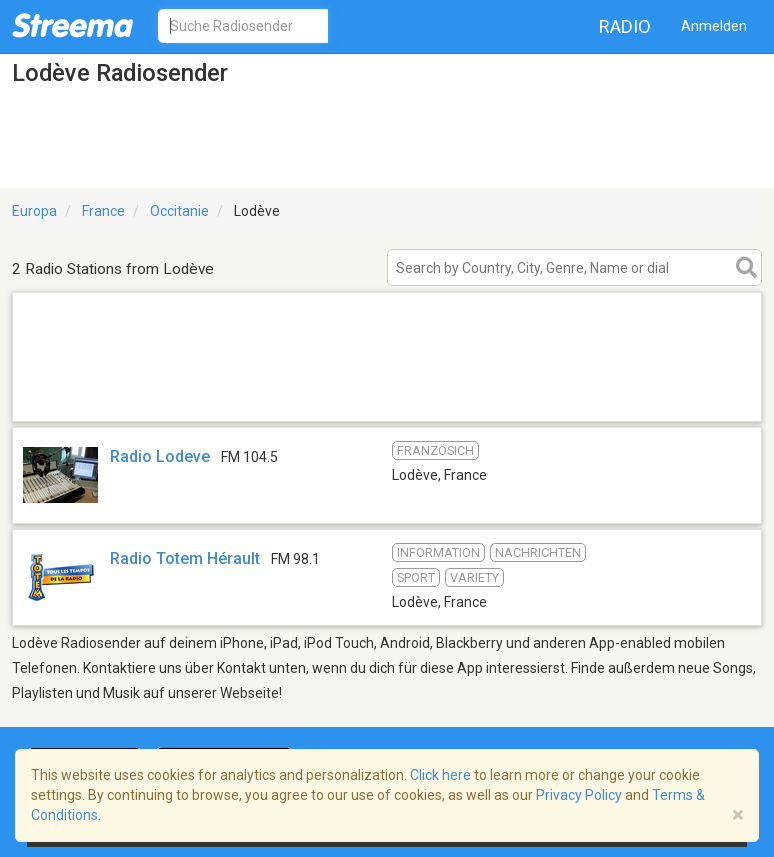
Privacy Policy (579, 795)
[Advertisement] (387, 395)
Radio (625, 26)
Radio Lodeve (160, 456)
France (103, 211)
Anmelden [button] (714, 26)
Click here (440, 775)
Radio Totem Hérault (185, 558)
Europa (34, 211)
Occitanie (179, 211)
